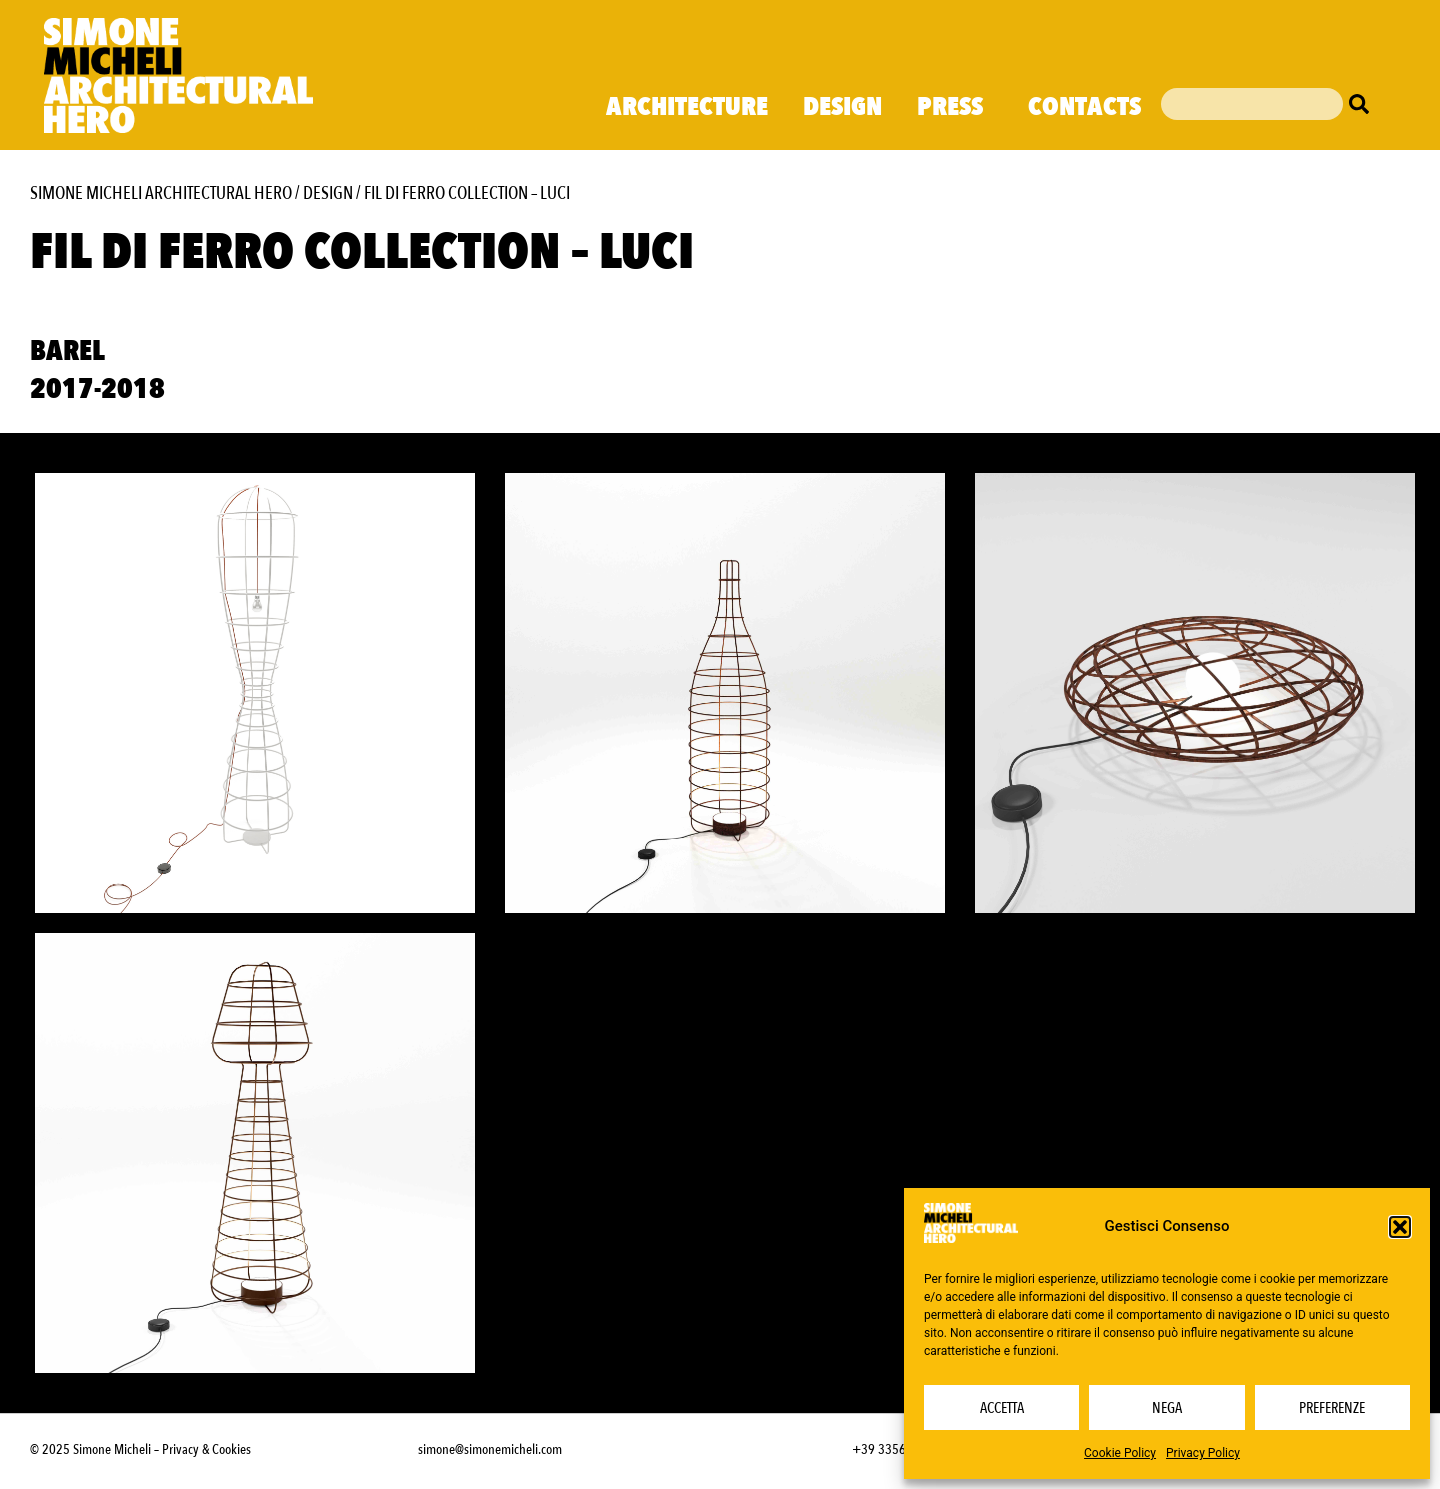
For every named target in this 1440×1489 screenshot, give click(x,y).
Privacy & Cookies (206, 1449)
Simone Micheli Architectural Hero (161, 193)
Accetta (1002, 1408)
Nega (1167, 1408)
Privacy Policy (1203, 1453)
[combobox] (1252, 104)
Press (955, 107)
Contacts (1084, 107)
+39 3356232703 (900, 1449)
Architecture (687, 107)
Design (842, 107)
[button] (1400, 1227)
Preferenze (1332, 1408)
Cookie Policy (1120, 1453)
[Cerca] (1364, 104)
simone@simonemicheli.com (490, 1449)
